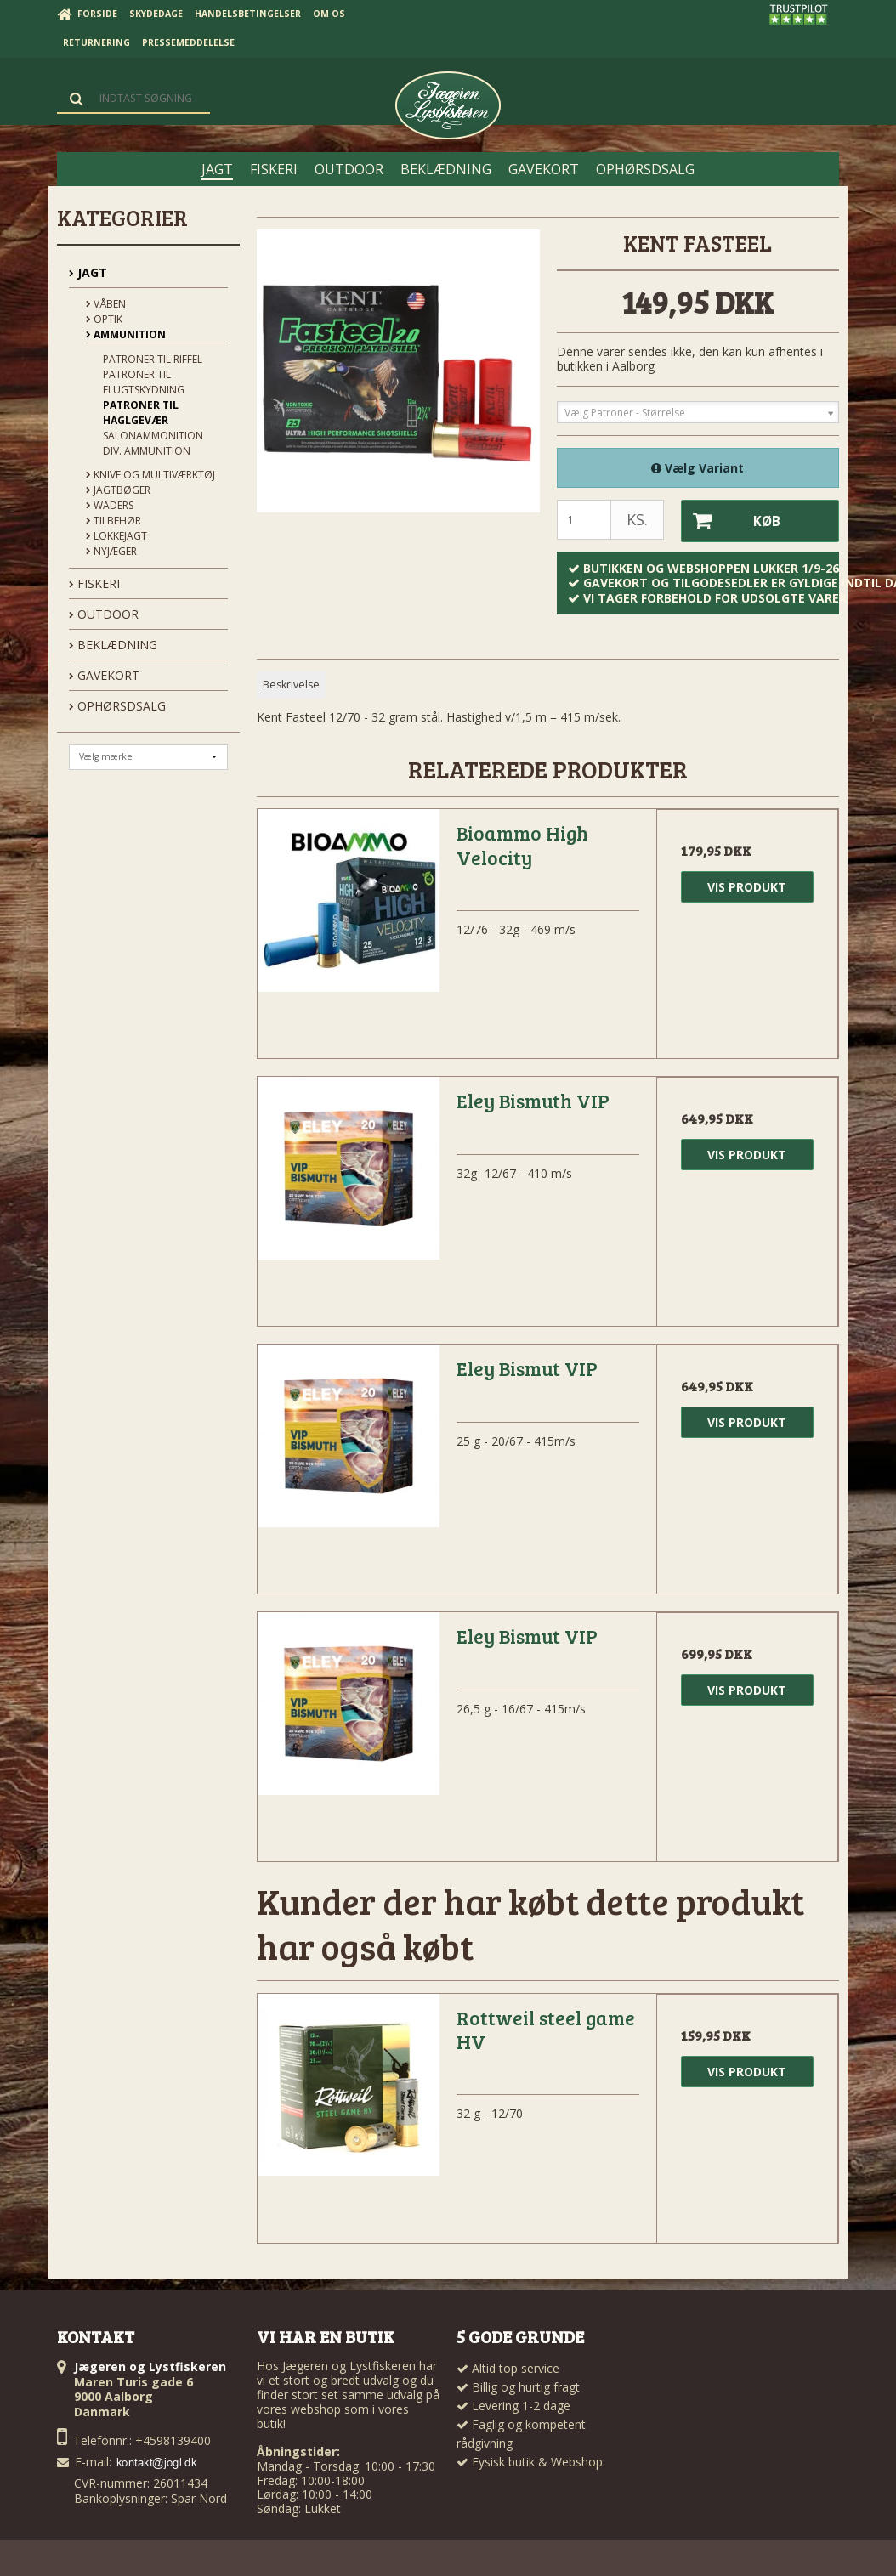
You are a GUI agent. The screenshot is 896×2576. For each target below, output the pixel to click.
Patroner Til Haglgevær (141, 412)
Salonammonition (153, 435)
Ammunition (126, 334)
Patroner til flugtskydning (143, 382)
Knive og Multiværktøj (150, 474)
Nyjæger (111, 551)
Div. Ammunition (146, 451)
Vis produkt (746, 886)
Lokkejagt (116, 536)
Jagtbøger (118, 490)
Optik (104, 319)
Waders (109, 505)
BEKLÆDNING (113, 645)
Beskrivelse (291, 684)
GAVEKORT (104, 675)
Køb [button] (730, 521)
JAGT (88, 272)
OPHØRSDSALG (117, 706)
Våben (106, 304)
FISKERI (94, 583)
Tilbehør (113, 520)
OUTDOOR (104, 614)
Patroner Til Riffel (152, 359)
